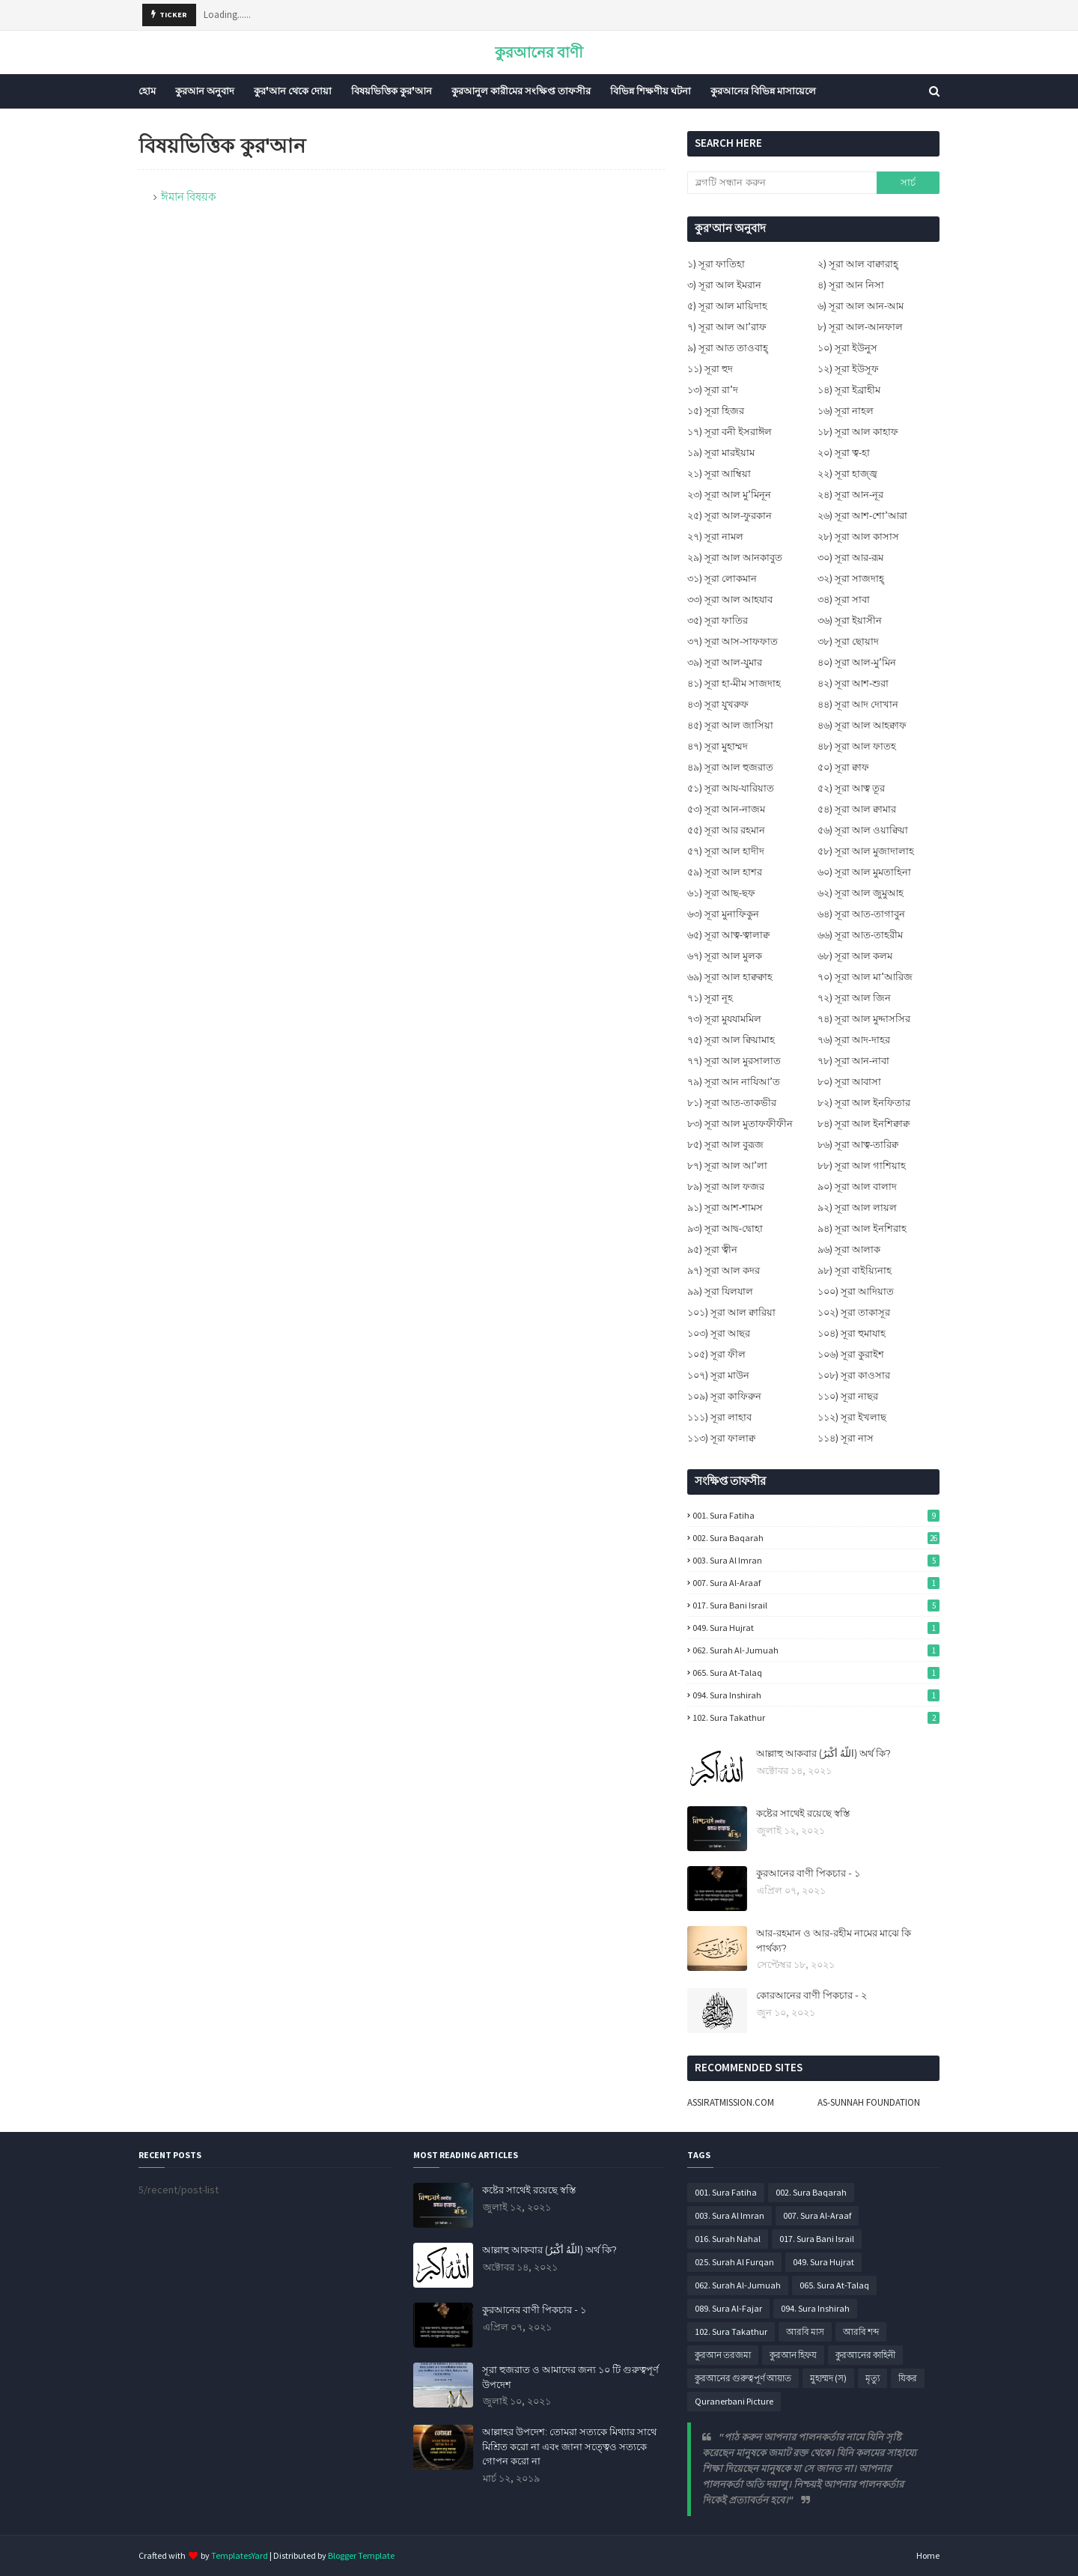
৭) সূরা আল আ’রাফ (727, 327)
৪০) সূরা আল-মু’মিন (856, 662)
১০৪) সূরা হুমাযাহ (851, 1333)
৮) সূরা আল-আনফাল (860, 327)
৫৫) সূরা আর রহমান (726, 830)
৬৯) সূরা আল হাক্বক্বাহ (730, 976)
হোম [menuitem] (147, 91)
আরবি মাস (805, 2331)
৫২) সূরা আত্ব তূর (851, 788)
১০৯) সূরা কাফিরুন (724, 1396)
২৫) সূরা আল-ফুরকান (729, 515)
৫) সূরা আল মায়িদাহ (727, 306)
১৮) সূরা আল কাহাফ (857, 431)
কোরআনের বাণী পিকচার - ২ (811, 1995)
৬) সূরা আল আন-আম (860, 306)
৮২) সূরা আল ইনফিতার (863, 1102)
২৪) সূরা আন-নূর (850, 494)
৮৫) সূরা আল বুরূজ (725, 1144)
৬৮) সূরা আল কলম (854, 956)
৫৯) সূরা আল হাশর (724, 872)
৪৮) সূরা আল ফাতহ (856, 746)
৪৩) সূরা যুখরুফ (718, 704)
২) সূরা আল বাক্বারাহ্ (857, 264)
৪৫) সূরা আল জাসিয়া (730, 725)
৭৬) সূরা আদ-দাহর (853, 1039)
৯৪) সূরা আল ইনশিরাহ (862, 1228)
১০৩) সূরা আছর (718, 1333)
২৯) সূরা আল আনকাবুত (734, 557)
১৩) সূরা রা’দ (712, 389)
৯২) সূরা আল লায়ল (857, 1207)
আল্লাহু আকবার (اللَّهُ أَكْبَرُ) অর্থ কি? (823, 1753)
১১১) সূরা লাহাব (719, 1417)
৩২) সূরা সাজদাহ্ (850, 578)
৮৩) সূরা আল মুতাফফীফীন (740, 1123)
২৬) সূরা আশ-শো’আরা (862, 515)
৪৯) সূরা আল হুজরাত (730, 767)
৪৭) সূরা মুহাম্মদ (717, 746)
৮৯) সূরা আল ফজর (725, 1186)
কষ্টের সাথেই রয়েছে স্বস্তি (803, 1813)
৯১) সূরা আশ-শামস (725, 1207)
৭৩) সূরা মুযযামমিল (724, 1018)
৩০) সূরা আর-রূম (850, 557)
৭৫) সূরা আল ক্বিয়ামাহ (731, 1039)
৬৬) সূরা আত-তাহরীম (860, 935)
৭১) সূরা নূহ (710, 997)
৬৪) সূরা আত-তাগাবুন (861, 914)
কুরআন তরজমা (723, 2354)
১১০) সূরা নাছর (847, 1396)
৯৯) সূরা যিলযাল (720, 1291)
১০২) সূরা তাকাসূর (853, 1312)
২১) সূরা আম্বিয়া (719, 473)
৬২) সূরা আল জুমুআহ (860, 893)
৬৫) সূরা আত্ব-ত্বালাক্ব (728, 935)
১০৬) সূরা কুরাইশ (850, 1354)
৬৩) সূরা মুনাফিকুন (723, 914)
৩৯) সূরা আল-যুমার (724, 662)
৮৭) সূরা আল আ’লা (727, 1165)
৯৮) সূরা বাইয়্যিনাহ (854, 1270)
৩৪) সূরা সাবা (843, 599)
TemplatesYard (239, 2555)
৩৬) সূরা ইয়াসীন (849, 620)
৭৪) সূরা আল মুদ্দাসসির (863, 1018)
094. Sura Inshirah (816, 1695)
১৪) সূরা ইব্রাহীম (848, 389)
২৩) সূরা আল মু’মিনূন (729, 494)
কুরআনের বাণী (539, 52)
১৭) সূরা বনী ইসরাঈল (729, 431)
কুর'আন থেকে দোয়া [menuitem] (293, 91)
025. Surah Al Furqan (734, 2261)
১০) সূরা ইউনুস (847, 347)
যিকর (907, 2378)
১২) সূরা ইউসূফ (848, 368)
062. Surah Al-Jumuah (816, 1650)
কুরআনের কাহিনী (865, 2354)
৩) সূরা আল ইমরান (724, 285)
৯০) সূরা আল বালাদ (857, 1186)
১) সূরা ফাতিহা (716, 264)
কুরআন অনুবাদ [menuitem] (204, 91)
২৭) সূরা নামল (715, 536)
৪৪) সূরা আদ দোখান (857, 704)
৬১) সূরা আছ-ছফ (721, 893)
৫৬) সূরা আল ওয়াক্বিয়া (862, 830)
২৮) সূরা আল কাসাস (858, 536)
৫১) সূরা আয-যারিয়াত (730, 788)
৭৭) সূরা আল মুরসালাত (734, 1060)
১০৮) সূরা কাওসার (853, 1375)
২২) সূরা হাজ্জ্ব (847, 473)
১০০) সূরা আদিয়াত (855, 1291)
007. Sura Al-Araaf (816, 1582)
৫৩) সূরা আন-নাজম (726, 809)
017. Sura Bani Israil (816, 1605)
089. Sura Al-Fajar (728, 2308)
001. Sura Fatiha (816, 1515)
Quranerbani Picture (734, 2401)
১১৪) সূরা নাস (845, 1438)
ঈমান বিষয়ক (188, 196)
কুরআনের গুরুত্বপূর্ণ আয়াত (743, 2378)
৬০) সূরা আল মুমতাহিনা (864, 872)
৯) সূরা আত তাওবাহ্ (727, 347)
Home (928, 2555)
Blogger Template (361, 2555)
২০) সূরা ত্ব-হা (843, 452)
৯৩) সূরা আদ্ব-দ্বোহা (725, 1228)
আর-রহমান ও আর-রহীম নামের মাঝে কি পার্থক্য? (833, 1940)
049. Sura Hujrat (816, 1627)
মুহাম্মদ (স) (828, 2378)
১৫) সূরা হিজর (715, 410)
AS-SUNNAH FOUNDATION (868, 2102)
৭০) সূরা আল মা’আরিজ (865, 976)
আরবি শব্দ (861, 2331)
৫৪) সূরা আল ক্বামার (856, 809)
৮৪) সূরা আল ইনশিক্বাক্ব (863, 1123)
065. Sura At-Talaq (816, 1672)
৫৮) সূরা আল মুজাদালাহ (865, 851)
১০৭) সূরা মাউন (718, 1375)
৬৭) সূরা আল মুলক (724, 956)
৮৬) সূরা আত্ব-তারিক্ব (857, 1144)
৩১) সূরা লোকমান (722, 578)
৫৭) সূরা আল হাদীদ (725, 851)
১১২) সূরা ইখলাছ (851, 1417)
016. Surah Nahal (728, 2238)
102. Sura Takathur (816, 1717)
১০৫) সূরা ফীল (716, 1354)
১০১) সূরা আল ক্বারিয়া (731, 1312)
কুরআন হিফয (793, 2354)
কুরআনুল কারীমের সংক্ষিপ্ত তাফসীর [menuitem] (521, 91)
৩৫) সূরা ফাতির (717, 620)
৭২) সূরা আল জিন (854, 997)
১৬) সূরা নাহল (845, 410)
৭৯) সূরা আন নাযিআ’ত (733, 1081)
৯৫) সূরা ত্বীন (712, 1249)
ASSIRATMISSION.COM (730, 2102)
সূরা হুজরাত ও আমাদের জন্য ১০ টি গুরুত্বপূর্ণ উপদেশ (570, 2376)
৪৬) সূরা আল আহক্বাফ (862, 725)
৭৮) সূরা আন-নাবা (853, 1060)
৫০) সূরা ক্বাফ (843, 767)
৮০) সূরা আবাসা (849, 1081)
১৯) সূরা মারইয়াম (721, 452)
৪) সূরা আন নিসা (850, 285)
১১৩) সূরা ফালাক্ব (721, 1438)
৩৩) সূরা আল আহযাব (730, 599)
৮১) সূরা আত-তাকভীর (731, 1102)
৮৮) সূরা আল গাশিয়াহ (861, 1165)
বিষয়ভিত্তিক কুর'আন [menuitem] (391, 91)
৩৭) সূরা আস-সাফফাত (732, 641)
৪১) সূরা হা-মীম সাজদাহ (734, 683)
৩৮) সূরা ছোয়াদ (848, 641)
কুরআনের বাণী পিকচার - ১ (808, 1873)
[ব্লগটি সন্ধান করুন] (781, 182)
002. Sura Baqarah (816, 1537)
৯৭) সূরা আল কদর (723, 1270)
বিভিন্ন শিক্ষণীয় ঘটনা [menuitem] (650, 91)
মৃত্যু (872, 2378)
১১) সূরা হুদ (710, 368)
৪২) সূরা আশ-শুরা (853, 683)
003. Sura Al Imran (816, 1560)
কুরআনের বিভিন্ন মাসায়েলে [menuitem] (763, 91)
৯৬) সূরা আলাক (848, 1249)
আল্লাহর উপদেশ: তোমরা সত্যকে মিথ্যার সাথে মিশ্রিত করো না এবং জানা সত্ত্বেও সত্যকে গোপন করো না (569, 2446)
